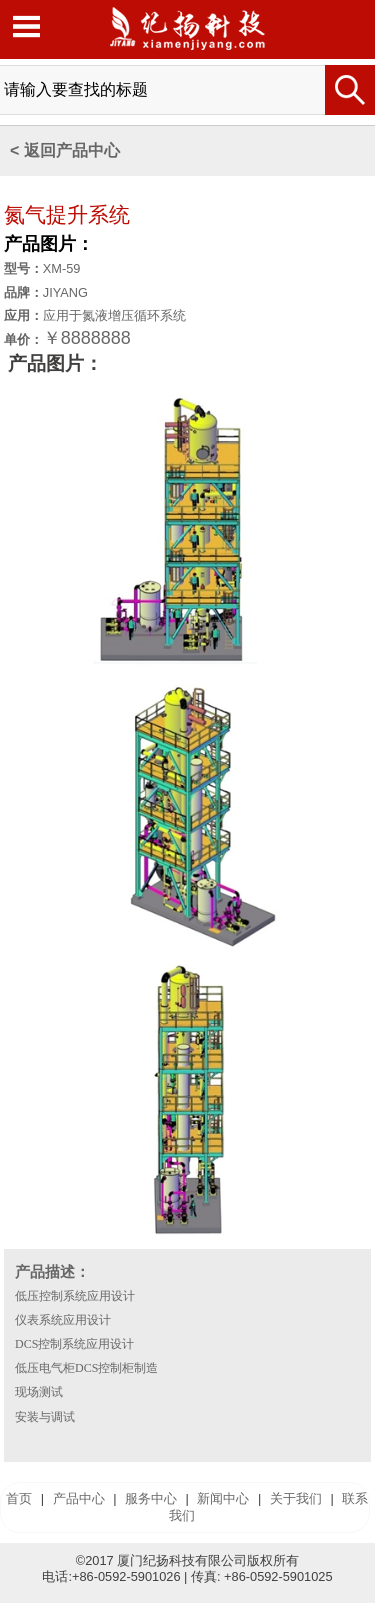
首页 (19, 1498)
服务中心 (151, 1498)
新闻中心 (223, 1498)
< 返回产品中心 (65, 150)
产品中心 (79, 1498)
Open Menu (26, 26)
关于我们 (296, 1498)
